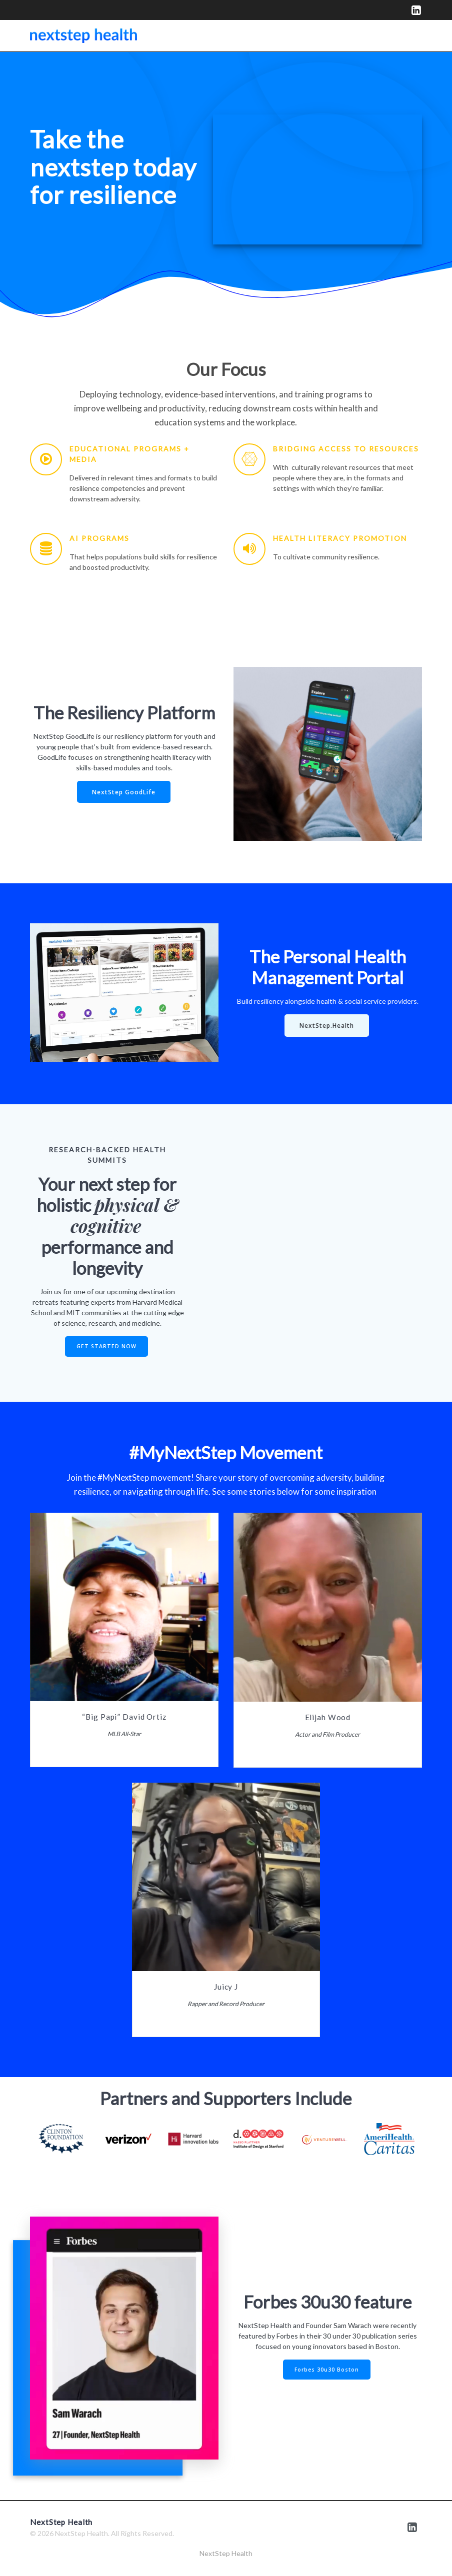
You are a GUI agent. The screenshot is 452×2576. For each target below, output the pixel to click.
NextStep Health (226, 2553)
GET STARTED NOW (106, 1346)
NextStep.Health (327, 1025)
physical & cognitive (124, 1215)
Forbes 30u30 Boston (326, 2369)
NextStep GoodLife (124, 792)
